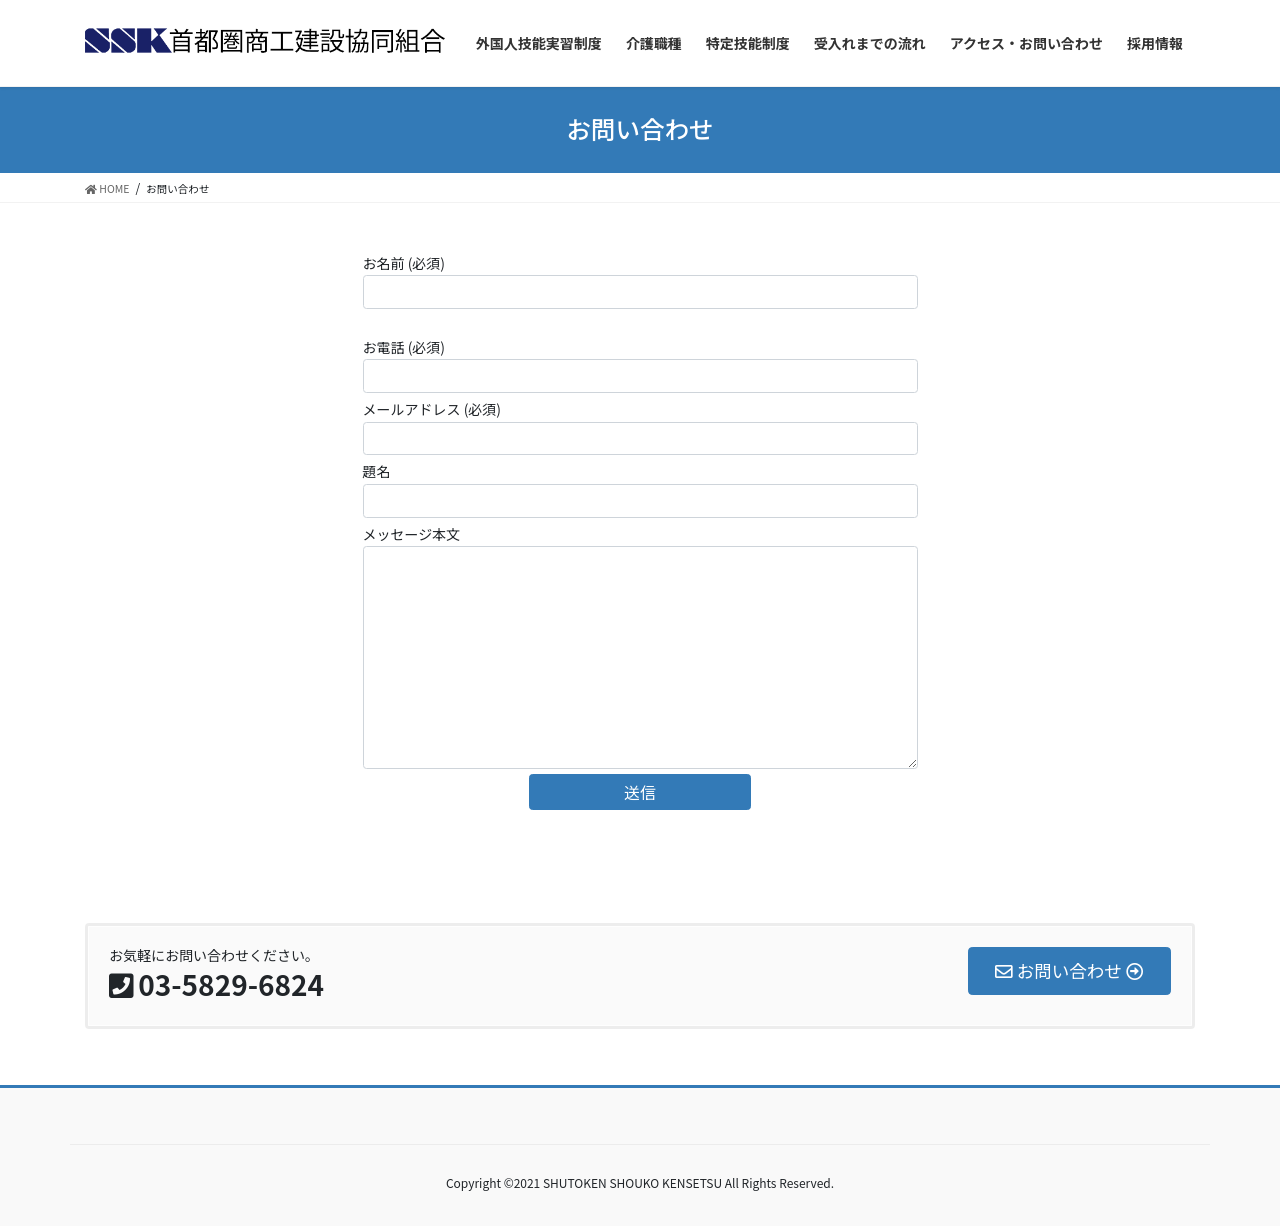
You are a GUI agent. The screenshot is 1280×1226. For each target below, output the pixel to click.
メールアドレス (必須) (640, 427)
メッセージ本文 (640, 646)
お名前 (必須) (640, 281)
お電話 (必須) (640, 365)
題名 (640, 489)
